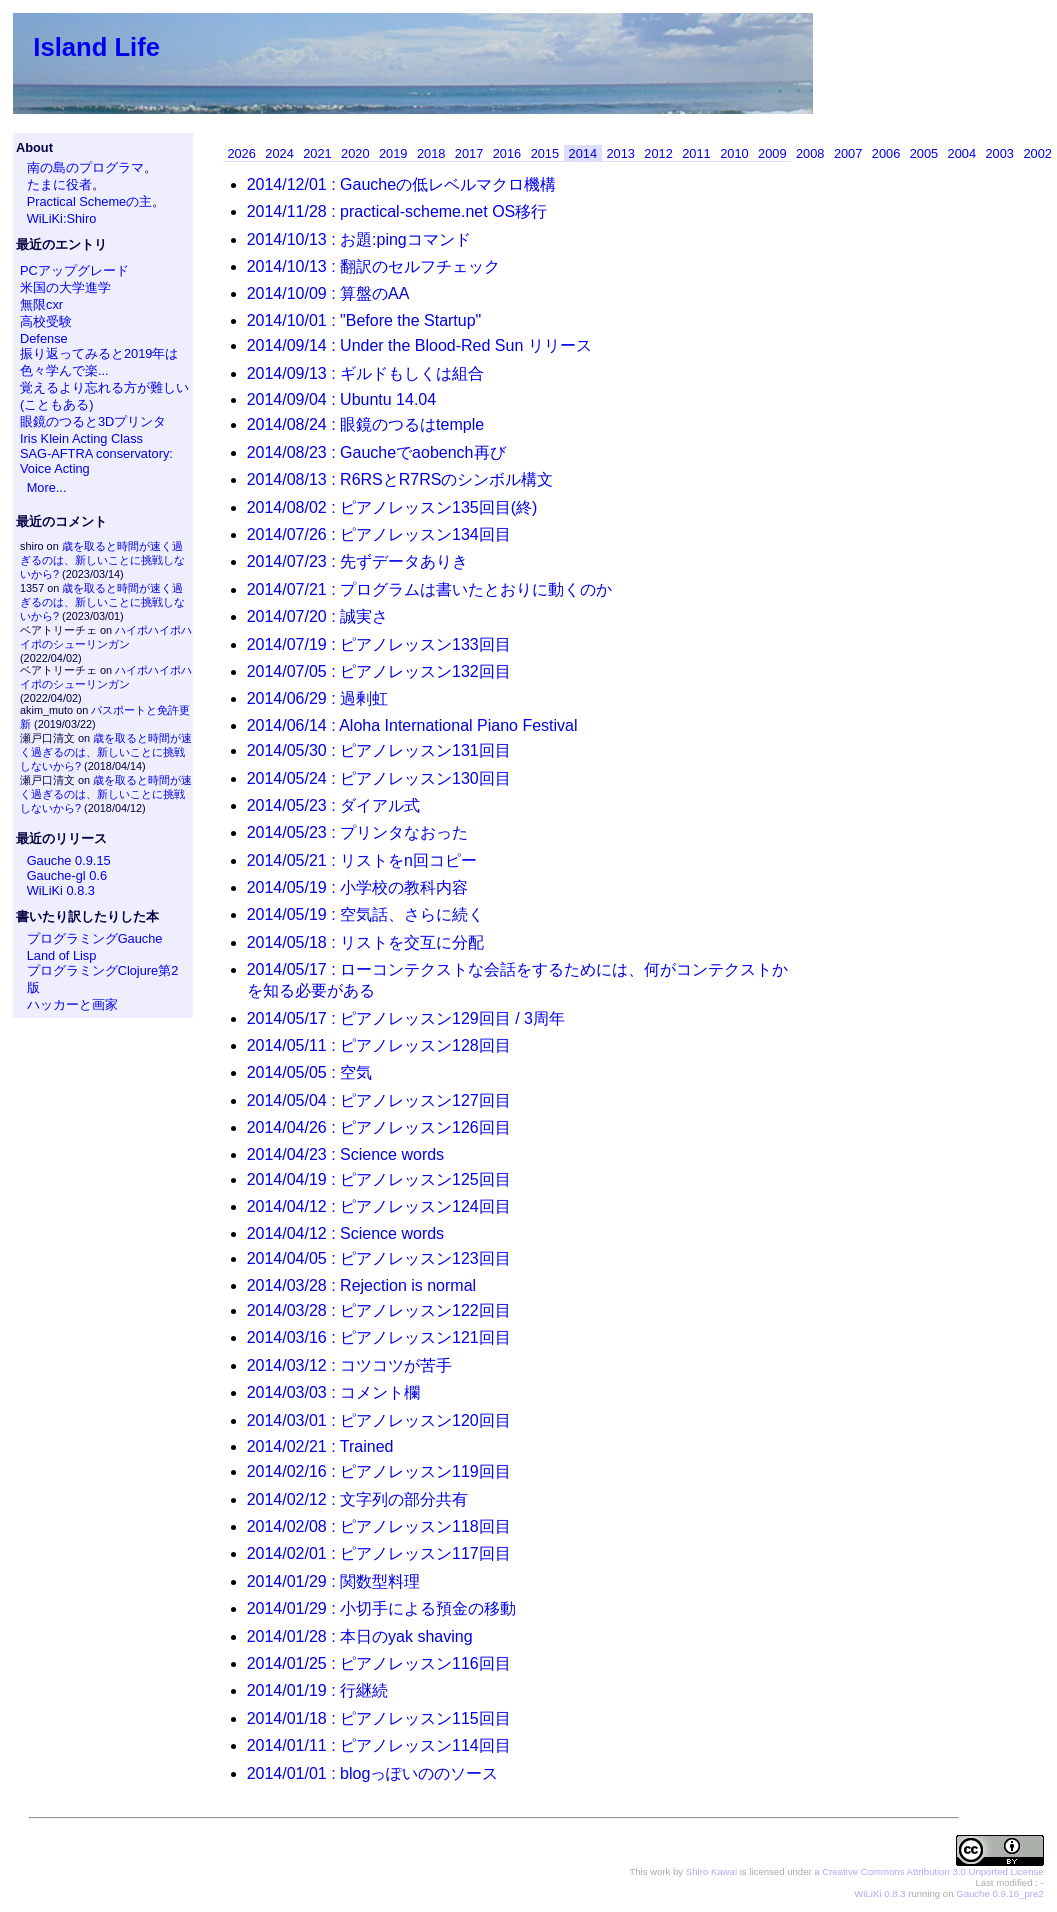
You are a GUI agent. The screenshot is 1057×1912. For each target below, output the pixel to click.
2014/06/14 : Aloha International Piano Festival (412, 725)
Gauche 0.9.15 (69, 860)
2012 (658, 153)
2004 (962, 153)
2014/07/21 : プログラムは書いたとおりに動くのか (429, 589)
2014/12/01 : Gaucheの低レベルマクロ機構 (401, 184)
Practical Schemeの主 (90, 201)
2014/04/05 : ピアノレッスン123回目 (379, 1258)
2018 (431, 153)
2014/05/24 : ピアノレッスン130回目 (379, 778)
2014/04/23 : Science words (345, 1154)
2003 (1000, 153)
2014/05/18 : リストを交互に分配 (365, 942)
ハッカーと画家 (72, 1004)
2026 (241, 153)
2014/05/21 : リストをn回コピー (362, 860)
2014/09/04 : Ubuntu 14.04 (342, 399)
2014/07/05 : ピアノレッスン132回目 (379, 671)
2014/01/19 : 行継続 (317, 1690)
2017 (469, 153)
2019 (393, 153)
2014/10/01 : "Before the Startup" (364, 320)
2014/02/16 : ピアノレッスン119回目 (379, 1471)
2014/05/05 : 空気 (309, 1072)
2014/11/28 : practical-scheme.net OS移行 (397, 211)
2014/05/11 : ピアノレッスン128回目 (379, 1045)
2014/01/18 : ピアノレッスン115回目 (379, 1718)
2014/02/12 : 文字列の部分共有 (357, 1499)
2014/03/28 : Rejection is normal (361, 1285)
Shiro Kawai (711, 1871)
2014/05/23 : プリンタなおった (357, 832)
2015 (545, 153)
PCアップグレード (74, 270)
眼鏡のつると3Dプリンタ (93, 421)
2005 (924, 153)
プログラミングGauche (95, 938)
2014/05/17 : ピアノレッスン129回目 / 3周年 (406, 1018)
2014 (583, 153)
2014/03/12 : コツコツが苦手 (349, 1365)
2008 (810, 153)
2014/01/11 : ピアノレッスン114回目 (379, 1745)
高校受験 (46, 321)
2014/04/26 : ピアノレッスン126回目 (379, 1127)
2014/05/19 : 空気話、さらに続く (365, 914)
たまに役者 (59, 184)
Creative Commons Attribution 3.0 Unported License (932, 1871)
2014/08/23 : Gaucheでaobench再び (376, 452)
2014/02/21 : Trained (320, 1446)
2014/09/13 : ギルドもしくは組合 (365, 373)
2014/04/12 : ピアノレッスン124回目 (379, 1206)
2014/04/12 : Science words (345, 1233)
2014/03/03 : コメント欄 (333, 1392)
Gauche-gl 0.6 (67, 875)
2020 (355, 153)
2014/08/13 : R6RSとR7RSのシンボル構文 (400, 479)
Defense (44, 338)
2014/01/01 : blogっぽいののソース (373, 1773)
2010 (734, 153)
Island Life (96, 47)
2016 (507, 153)
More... (47, 487)
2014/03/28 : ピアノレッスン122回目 (379, 1310)
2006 (886, 153)
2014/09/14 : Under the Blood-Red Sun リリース (419, 345)
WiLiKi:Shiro (62, 218)
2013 (620, 153)
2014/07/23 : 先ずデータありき (357, 561)
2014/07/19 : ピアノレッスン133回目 (379, 644)
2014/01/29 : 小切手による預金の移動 (381, 1608)
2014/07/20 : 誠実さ (317, 616)
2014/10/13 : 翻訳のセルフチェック (373, 266)
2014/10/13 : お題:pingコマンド (359, 239)
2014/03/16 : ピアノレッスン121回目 (379, 1337)
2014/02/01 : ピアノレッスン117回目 (379, 1553)
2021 (317, 153)
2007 (848, 153)
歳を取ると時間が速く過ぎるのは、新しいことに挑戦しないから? (102, 560)
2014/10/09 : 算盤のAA (328, 293)
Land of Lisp (62, 955)
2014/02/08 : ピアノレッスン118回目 (379, 1526)
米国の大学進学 (65, 287)
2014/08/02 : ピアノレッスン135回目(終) (392, 507)
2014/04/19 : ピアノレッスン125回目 (379, 1179)
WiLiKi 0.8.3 (61, 890)
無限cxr (41, 304)
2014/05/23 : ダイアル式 (333, 805)
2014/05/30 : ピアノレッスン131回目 (379, 750)
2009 (772, 153)
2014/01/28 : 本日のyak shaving (360, 1636)
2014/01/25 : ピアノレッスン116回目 (379, 1663)
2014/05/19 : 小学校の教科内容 (357, 887)
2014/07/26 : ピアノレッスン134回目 (379, 534)
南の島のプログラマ (85, 167)
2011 (696, 153)
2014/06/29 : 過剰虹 (317, 698)
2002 (1037, 153)
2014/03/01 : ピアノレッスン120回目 (379, 1420)
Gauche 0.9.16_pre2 (999, 1893)
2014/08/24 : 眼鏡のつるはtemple (365, 424)
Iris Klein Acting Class (81, 438)
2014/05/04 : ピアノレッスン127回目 (379, 1100)
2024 (279, 153)
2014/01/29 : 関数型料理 (333, 1581)
